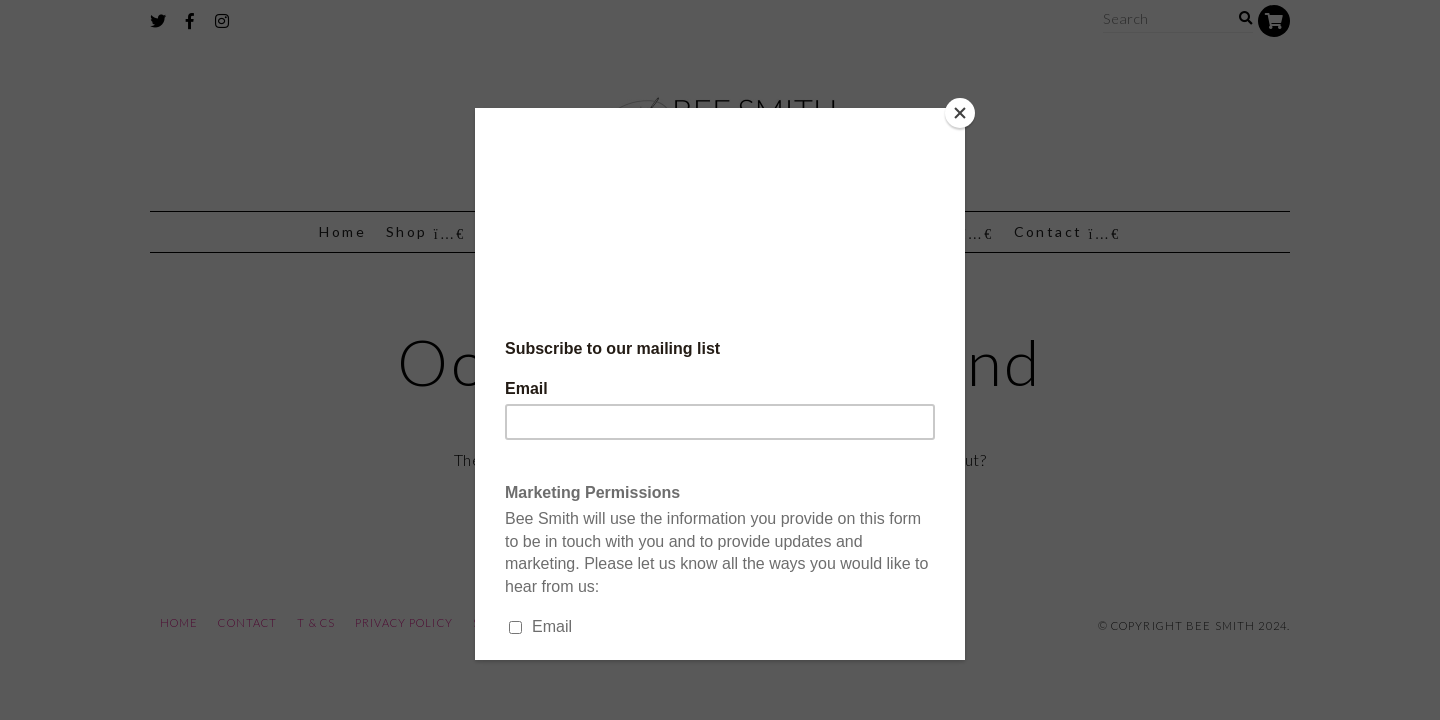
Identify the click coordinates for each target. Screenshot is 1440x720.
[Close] (960, 113)
